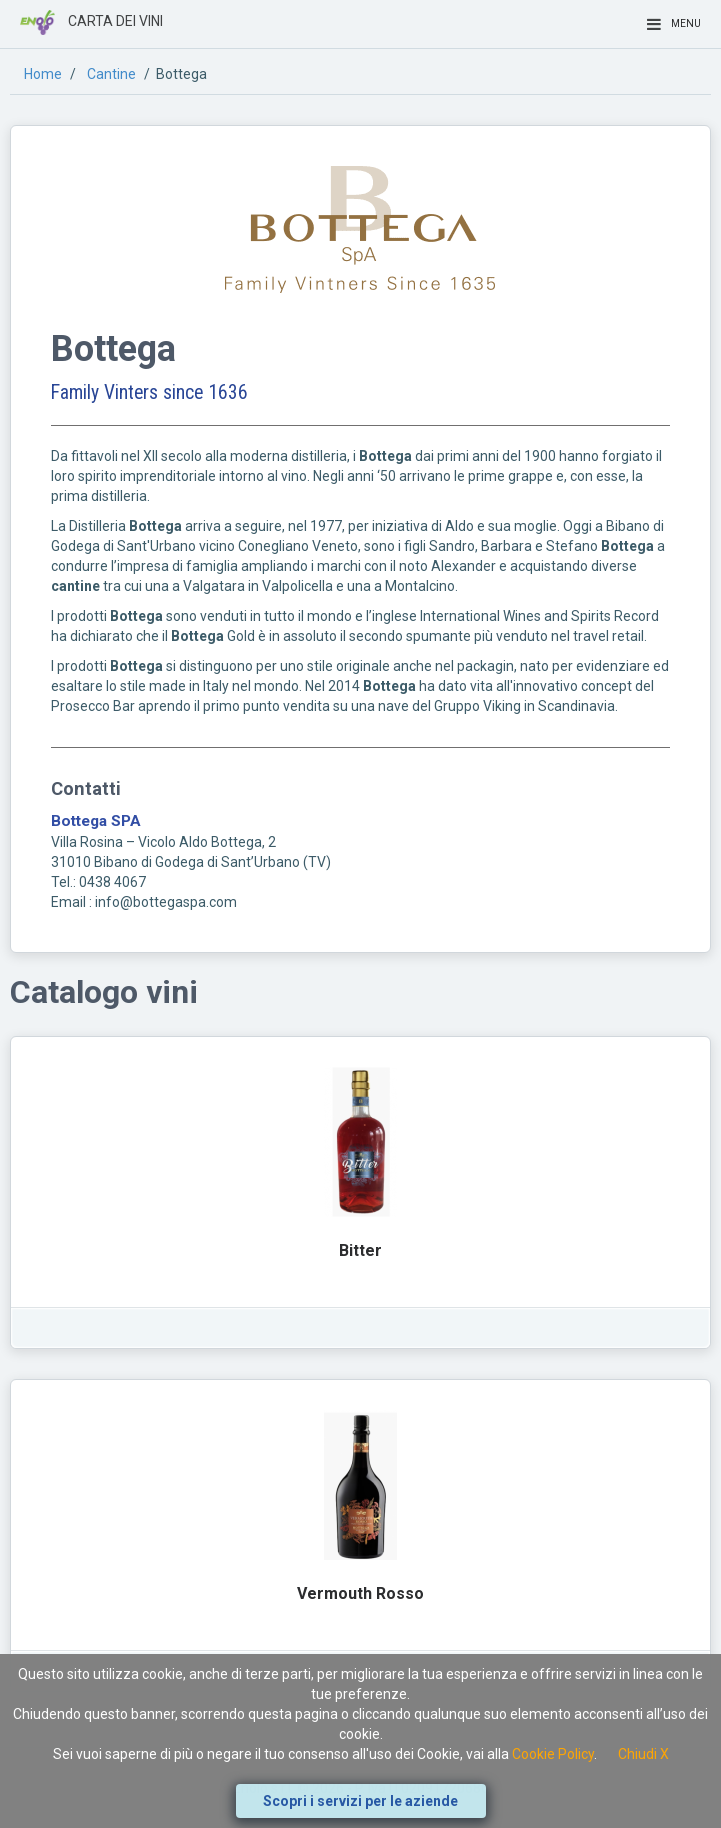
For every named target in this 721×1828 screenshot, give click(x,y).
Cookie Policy (553, 1754)
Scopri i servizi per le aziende (360, 1801)
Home (43, 74)
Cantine (111, 74)
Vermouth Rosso (360, 1593)
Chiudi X (643, 1754)
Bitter (360, 1250)
